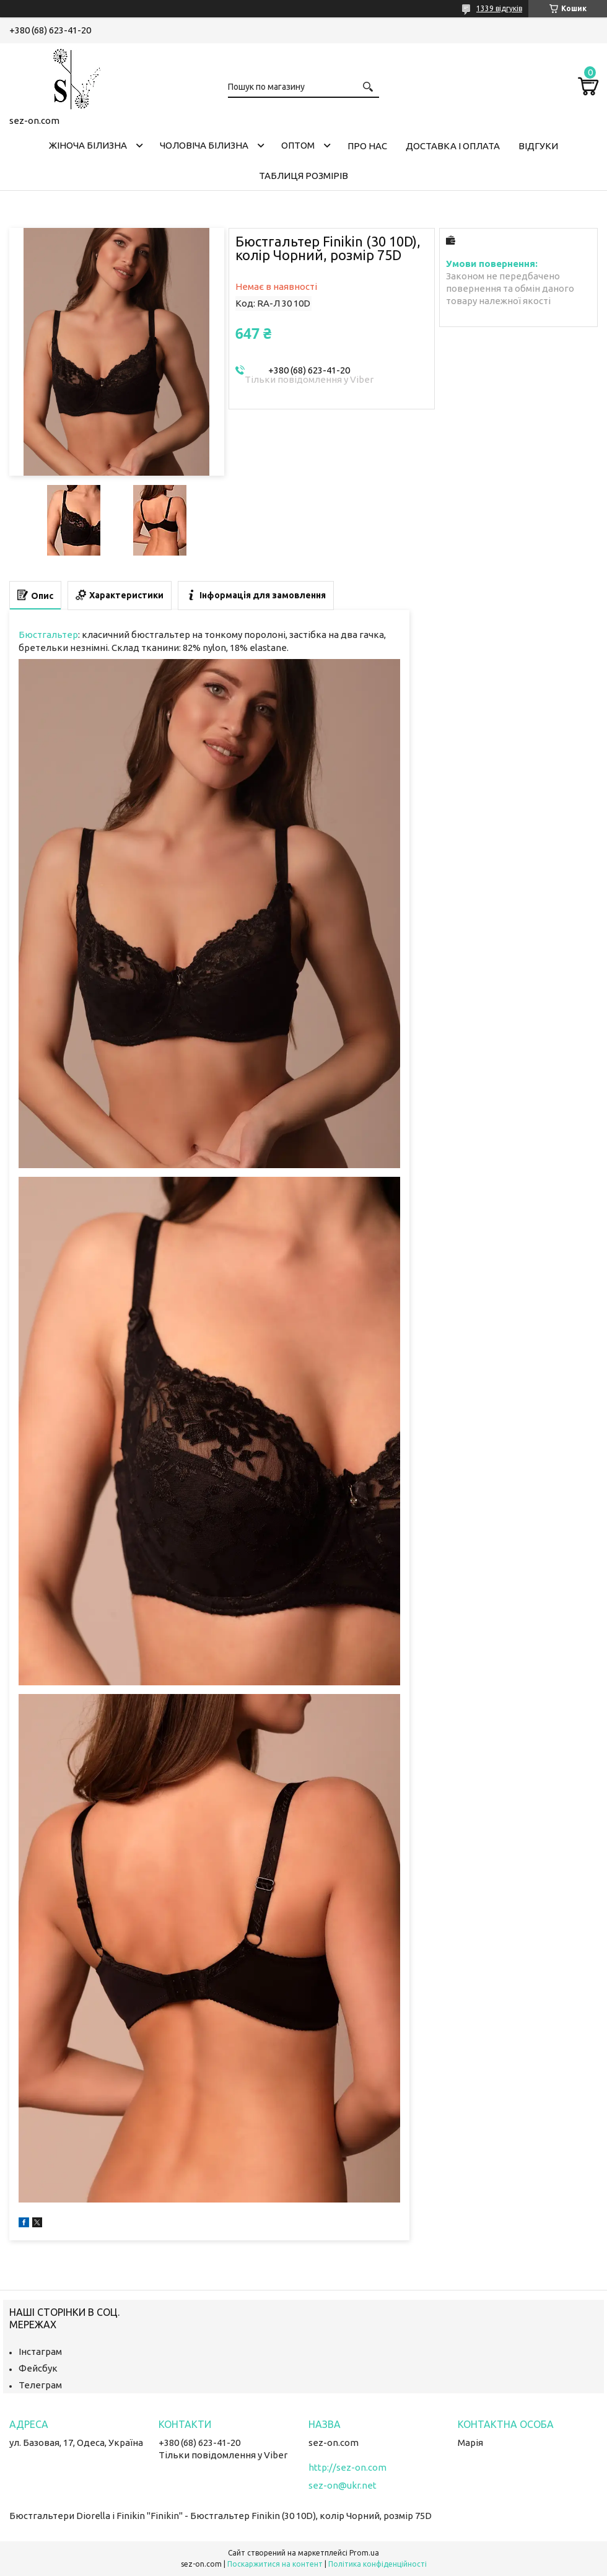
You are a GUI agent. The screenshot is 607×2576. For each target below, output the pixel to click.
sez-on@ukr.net (342, 2485)
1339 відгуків (499, 8)
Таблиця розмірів (303, 175)
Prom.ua (364, 2553)
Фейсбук (38, 2368)
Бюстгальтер (48, 634)
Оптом (298, 145)
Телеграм (40, 2385)
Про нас (367, 146)
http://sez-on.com (347, 2467)
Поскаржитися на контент (275, 2564)
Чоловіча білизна (204, 145)
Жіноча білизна (88, 145)
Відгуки (538, 146)
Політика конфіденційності (377, 2564)
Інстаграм (40, 2351)
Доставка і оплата (453, 146)
